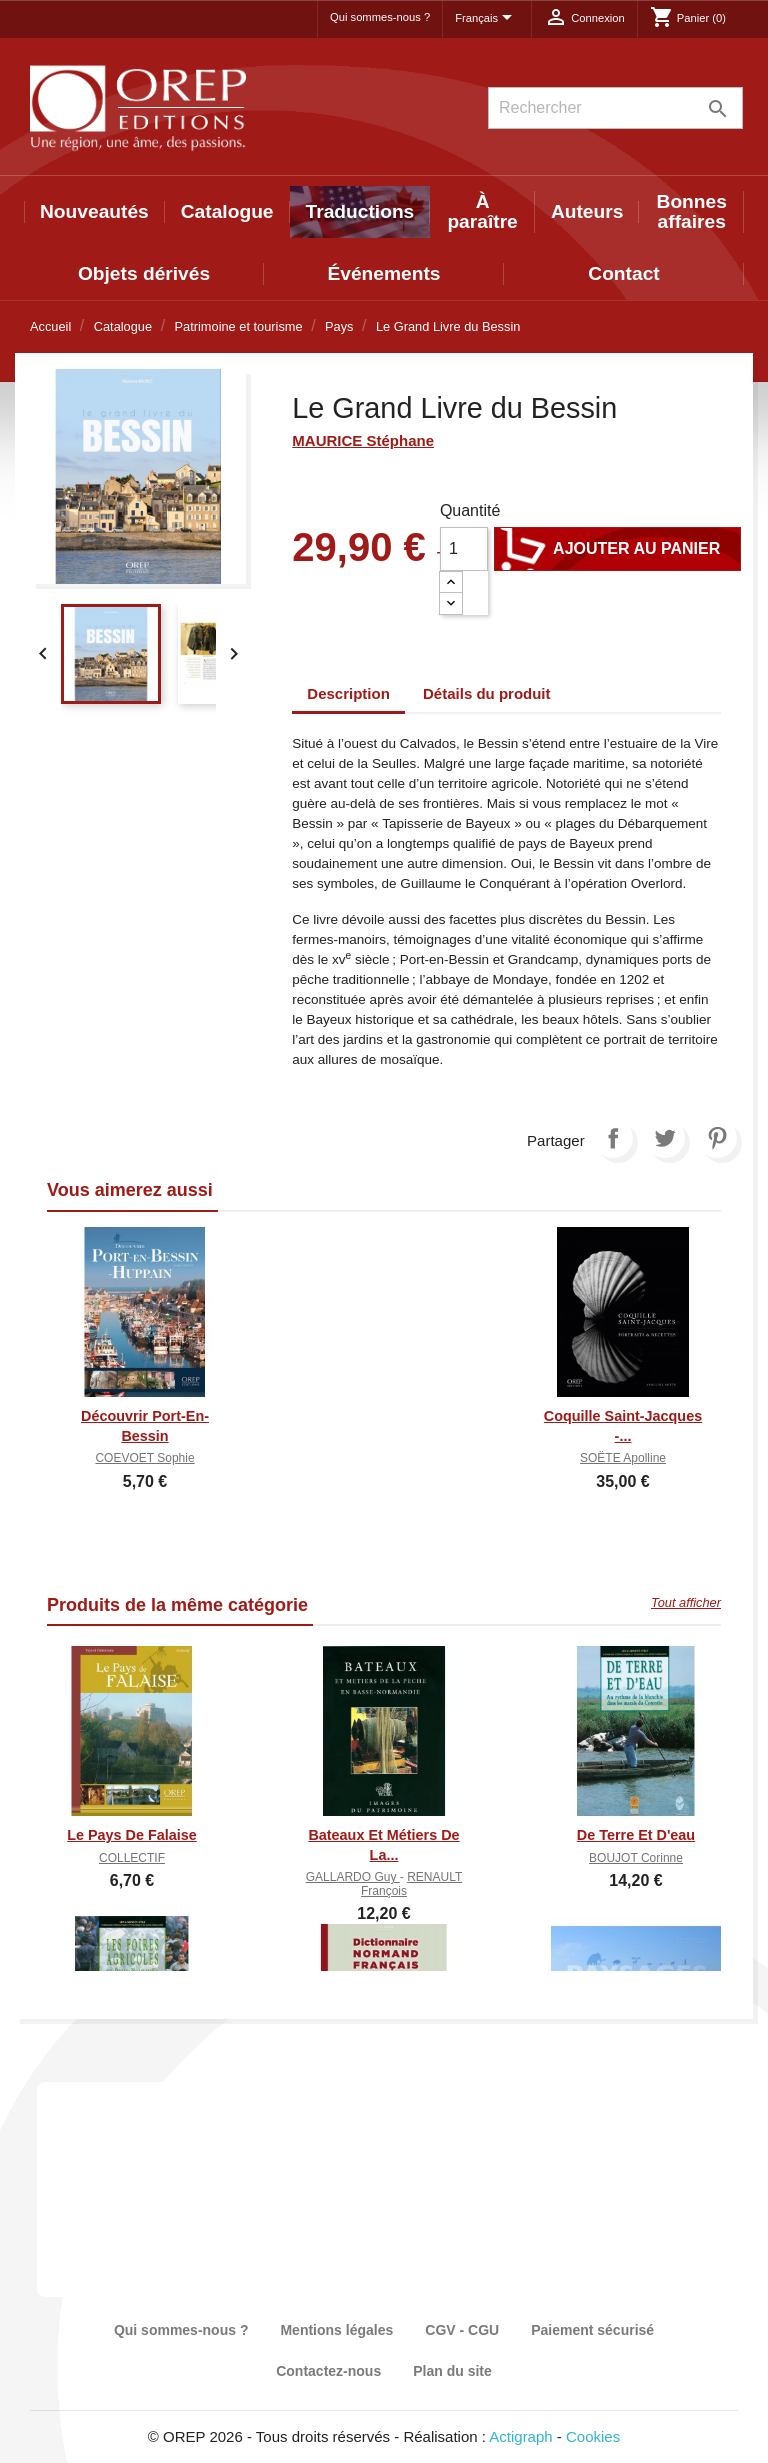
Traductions (360, 211)
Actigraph (520, 2436)
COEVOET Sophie (144, 1458)
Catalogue (227, 211)
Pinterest (717, 1138)
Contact (623, 273)
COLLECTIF (132, 1858)
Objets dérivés (144, 273)
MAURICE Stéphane (363, 440)
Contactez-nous (328, 2371)
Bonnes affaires (692, 211)
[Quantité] (464, 549)
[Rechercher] (615, 108)
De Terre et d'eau (636, 1835)
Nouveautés (94, 211)
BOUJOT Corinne (636, 1858)
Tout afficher (686, 1602)
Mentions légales (336, 2330)
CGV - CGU (462, 2330)
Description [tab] (348, 693)
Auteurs (587, 211)
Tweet (665, 1138)
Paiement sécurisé (592, 2330)
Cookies (593, 2436)
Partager (613, 1138)
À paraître (482, 211)
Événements (383, 273)
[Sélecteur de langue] (487, 19)
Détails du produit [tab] (487, 693)
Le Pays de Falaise (132, 1835)
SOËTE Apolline (623, 1458)
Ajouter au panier (617, 549)
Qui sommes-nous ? (380, 17)
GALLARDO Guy (353, 1877)
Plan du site (452, 2371)
